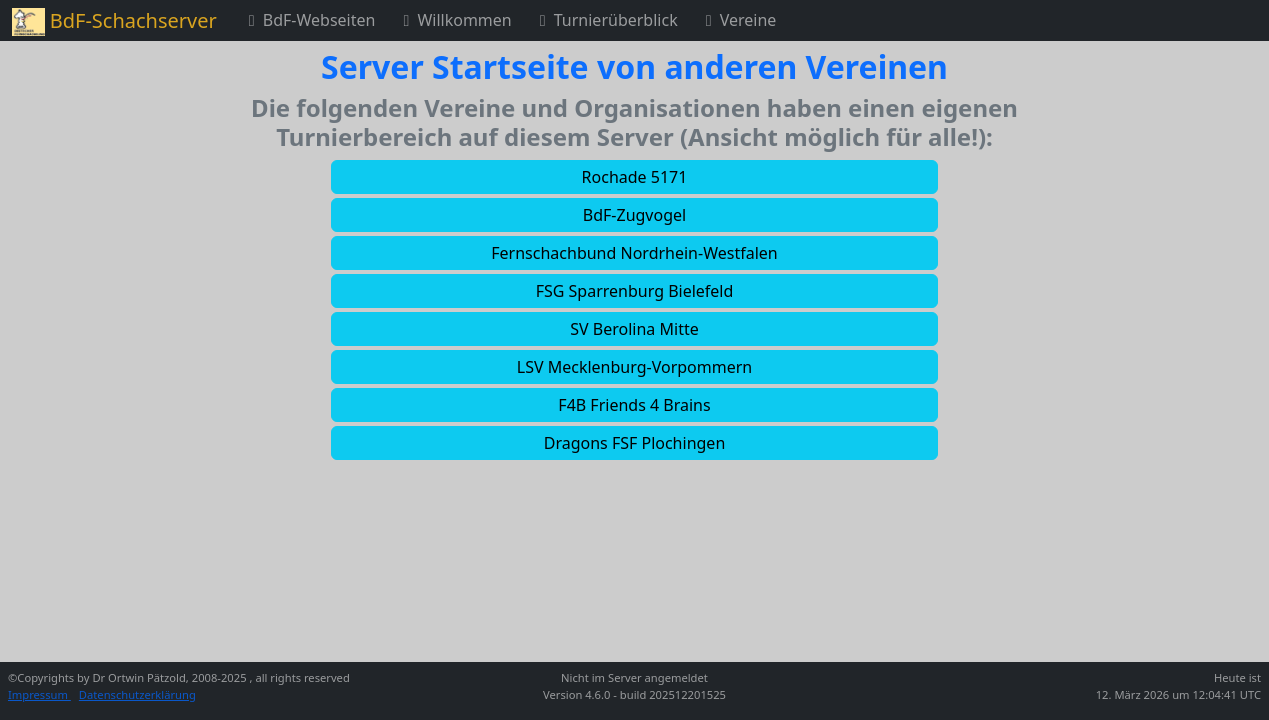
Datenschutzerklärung (137, 694)
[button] (634, 177)
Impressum (39, 694)
